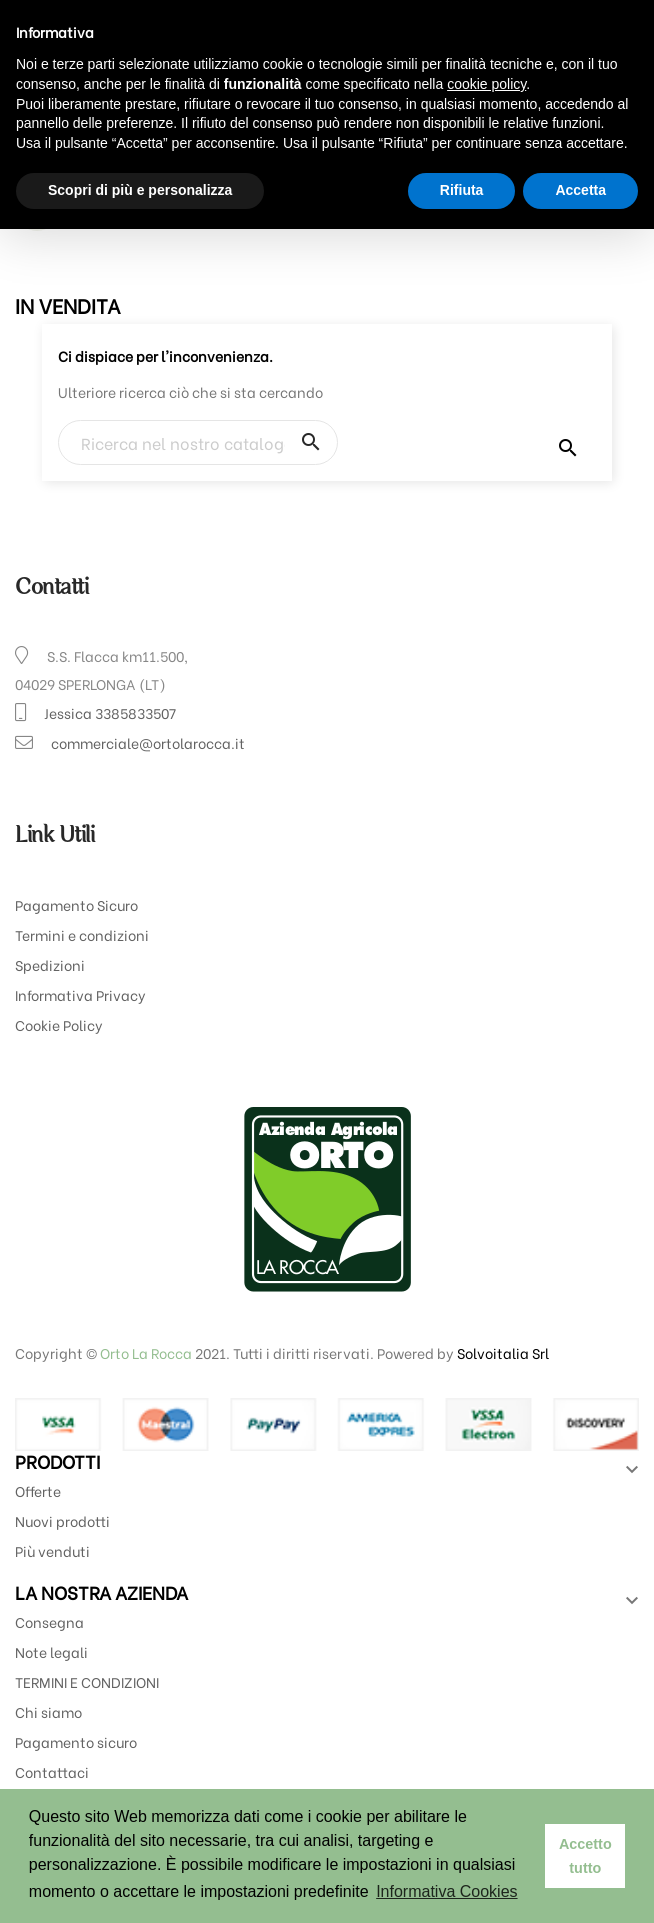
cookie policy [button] (486, 84)
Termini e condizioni (82, 934)
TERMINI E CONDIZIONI (87, 1681)
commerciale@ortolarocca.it (148, 742)
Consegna (49, 1621)
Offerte (38, 1490)
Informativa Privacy (80, 994)
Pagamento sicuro (76, 1741)
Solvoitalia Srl (503, 1352)
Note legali (51, 1651)
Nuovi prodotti (62, 1520)
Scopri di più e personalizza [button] (140, 190)
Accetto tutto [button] (585, 1856)
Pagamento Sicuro (76, 904)
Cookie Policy (59, 1024)
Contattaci (52, 1771)
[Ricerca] (198, 442)
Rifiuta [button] (462, 190)
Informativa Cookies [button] (446, 1891)
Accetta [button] (580, 190)
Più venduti (52, 1550)
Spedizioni (50, 964)
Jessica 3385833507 (110, 712)
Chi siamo (48, 1711)
